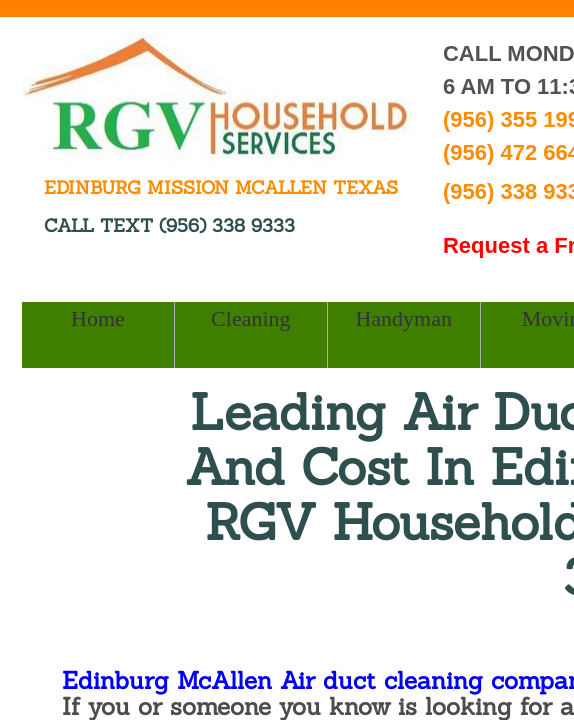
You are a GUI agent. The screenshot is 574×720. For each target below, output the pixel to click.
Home (98, 318)
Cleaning (250, 318)
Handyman (403, 318)
